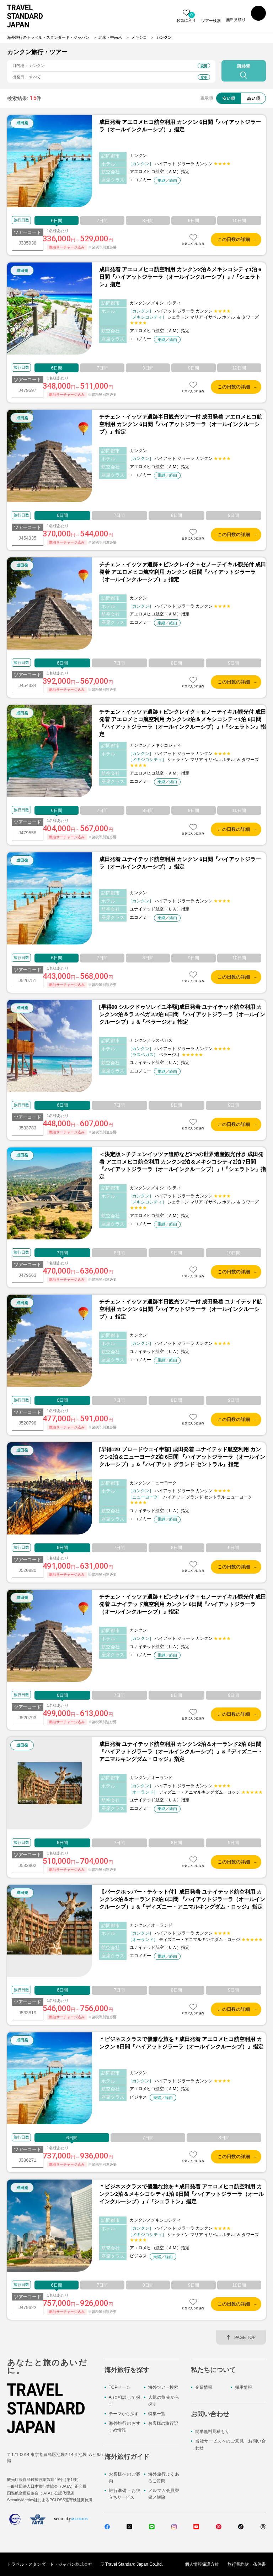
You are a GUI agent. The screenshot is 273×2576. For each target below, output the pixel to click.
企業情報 (203, 2387)
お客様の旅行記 (163, 2423)
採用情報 (243, 2387)
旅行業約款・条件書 (247, 2564)
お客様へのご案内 (124, 2477)
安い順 (228, 98)
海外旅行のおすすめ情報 (124, 2427)
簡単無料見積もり (212, 2431)
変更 (204, 65)
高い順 (253, 98)
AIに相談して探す (124, 2401)
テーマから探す (124, 2413)
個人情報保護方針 (202, 2564)
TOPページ (119, 2387)
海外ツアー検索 (163, 2387)
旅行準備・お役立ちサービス (124, 2494)
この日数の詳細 (234, 239)
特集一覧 (156, 2413)
